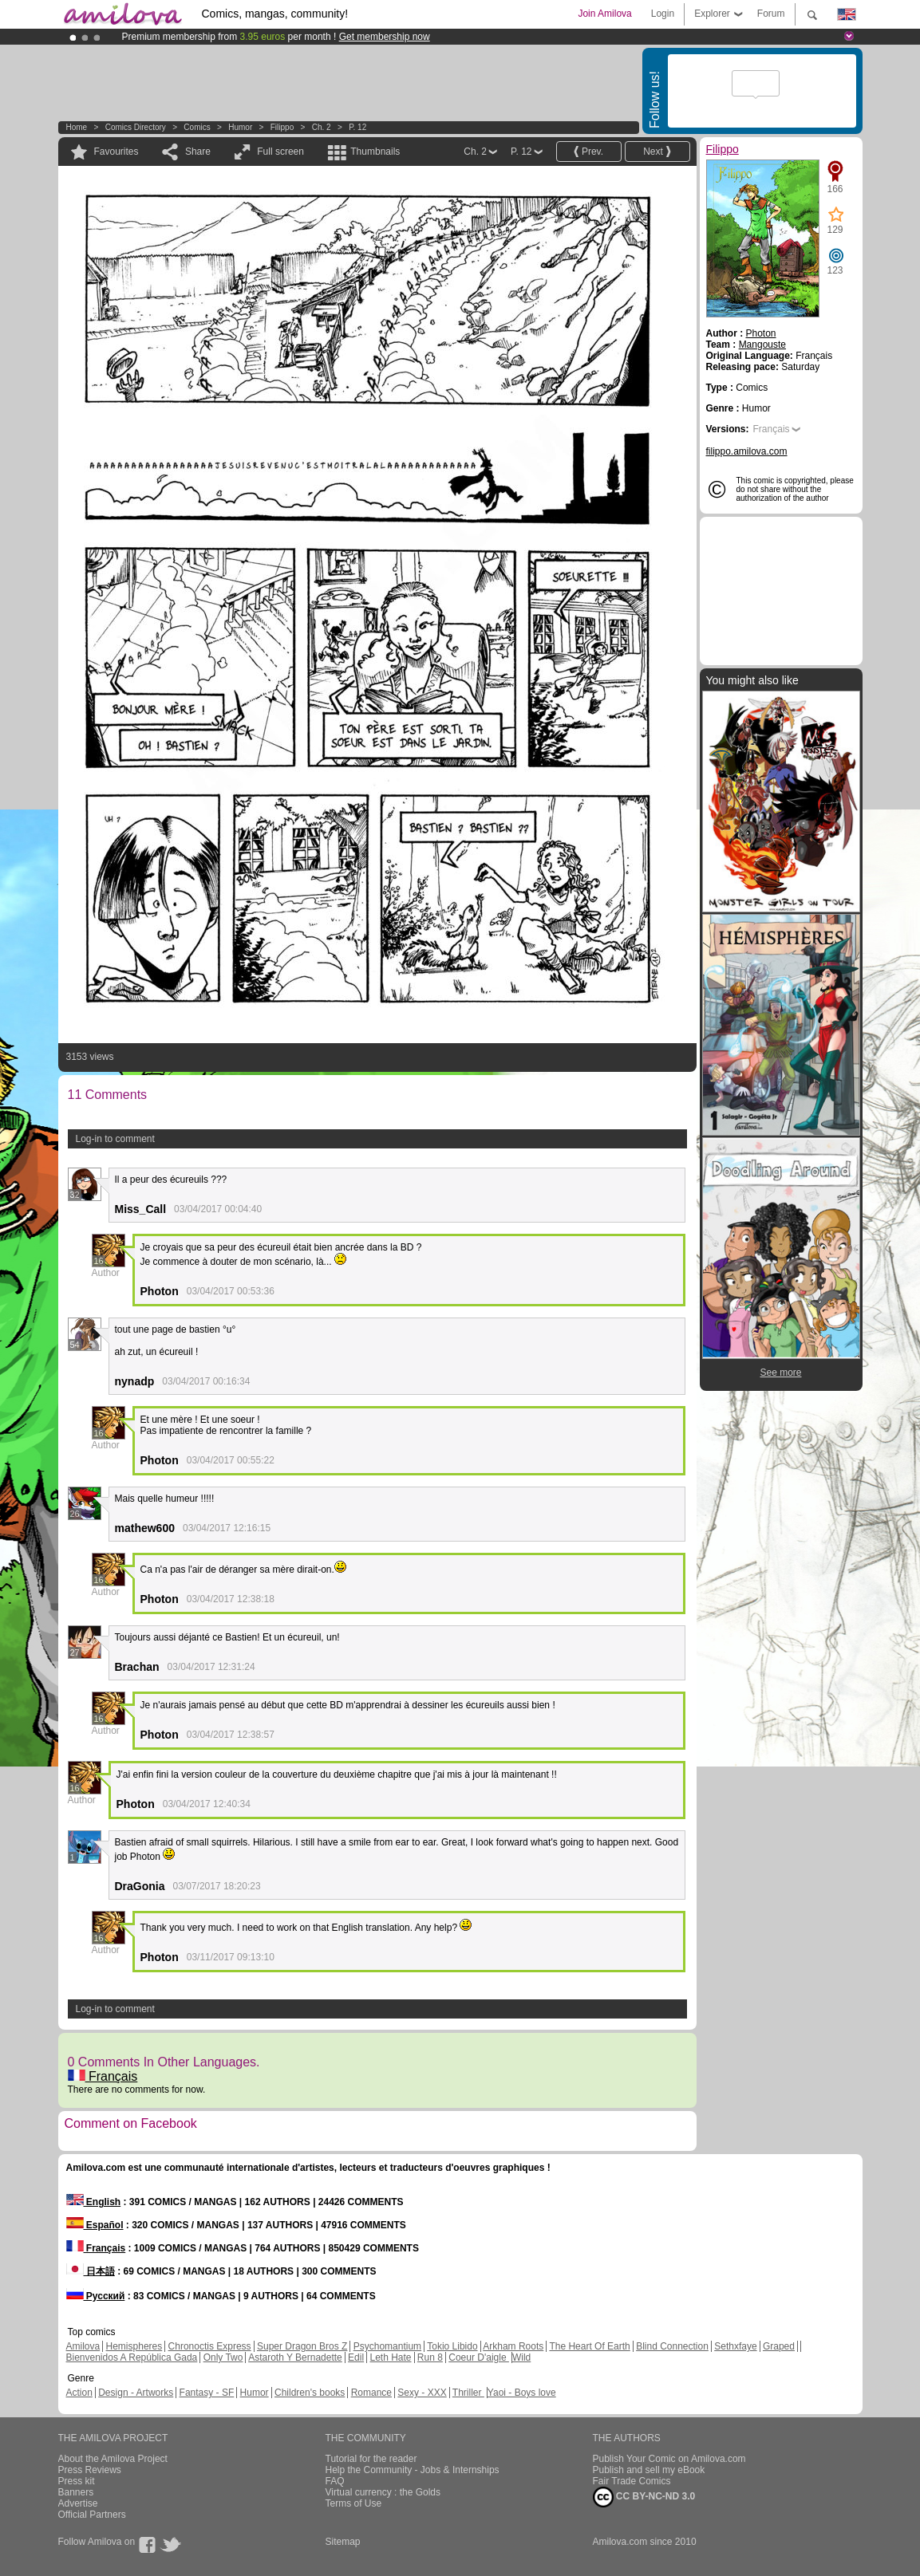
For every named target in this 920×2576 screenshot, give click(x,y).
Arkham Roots (513, 2346)
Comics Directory (135, 127)
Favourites (116, 151)
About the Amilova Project (113, 2458)
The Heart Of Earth (589, 2346)
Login (662, 13)
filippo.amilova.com (747, 451)
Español (95, 2225)
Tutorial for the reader (371, 2458)
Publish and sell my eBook (649, 2470)
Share (198, 151)
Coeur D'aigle (478, 2357)
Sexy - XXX (421, 2392)
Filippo (282, 127)
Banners (76, 2492)
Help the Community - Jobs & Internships (412, 2470)
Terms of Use (354, 2503)
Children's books (309, 2392)
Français (103, 2076)
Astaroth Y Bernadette (295, 2357)
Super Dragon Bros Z (302, 2346)
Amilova (83, 2346)
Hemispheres (134, 2346)
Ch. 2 (321, 127)
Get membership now (384, 36)
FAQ (335, 2481)
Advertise (78, 2503)
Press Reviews (89, 2470)
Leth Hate (390, 2357)
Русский (95, 2296)
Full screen (280, 151)
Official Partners (92, 2514)
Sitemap (343, 2541)
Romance (371, 2392)
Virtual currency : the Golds (383, 2492)
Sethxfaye (735, 2346)
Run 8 (430, 2357)
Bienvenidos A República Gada (132, 2357)
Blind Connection (672, 2346)
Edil (356, 2357)
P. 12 (357, 127)
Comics (197, 127)
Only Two (223, 2357)
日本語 (90, 2271)
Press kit (76, 2481)
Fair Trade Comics (632, 2481)
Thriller (468, 2392)
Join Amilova (604, 13)
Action (79, 2392)
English (93, 2202)
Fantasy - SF (207, 2392)
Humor (240, 127)
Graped (779, 2346)
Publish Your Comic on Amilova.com (669, 2458)
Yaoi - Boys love (522, 2392)
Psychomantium (387, 2346)
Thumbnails (375, 151)
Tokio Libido (452, 2346)
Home (77, 127)
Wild (521, 2357)
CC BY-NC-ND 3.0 (644, 2497)
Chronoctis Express (209, 2346)
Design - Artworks (135, 2392)
